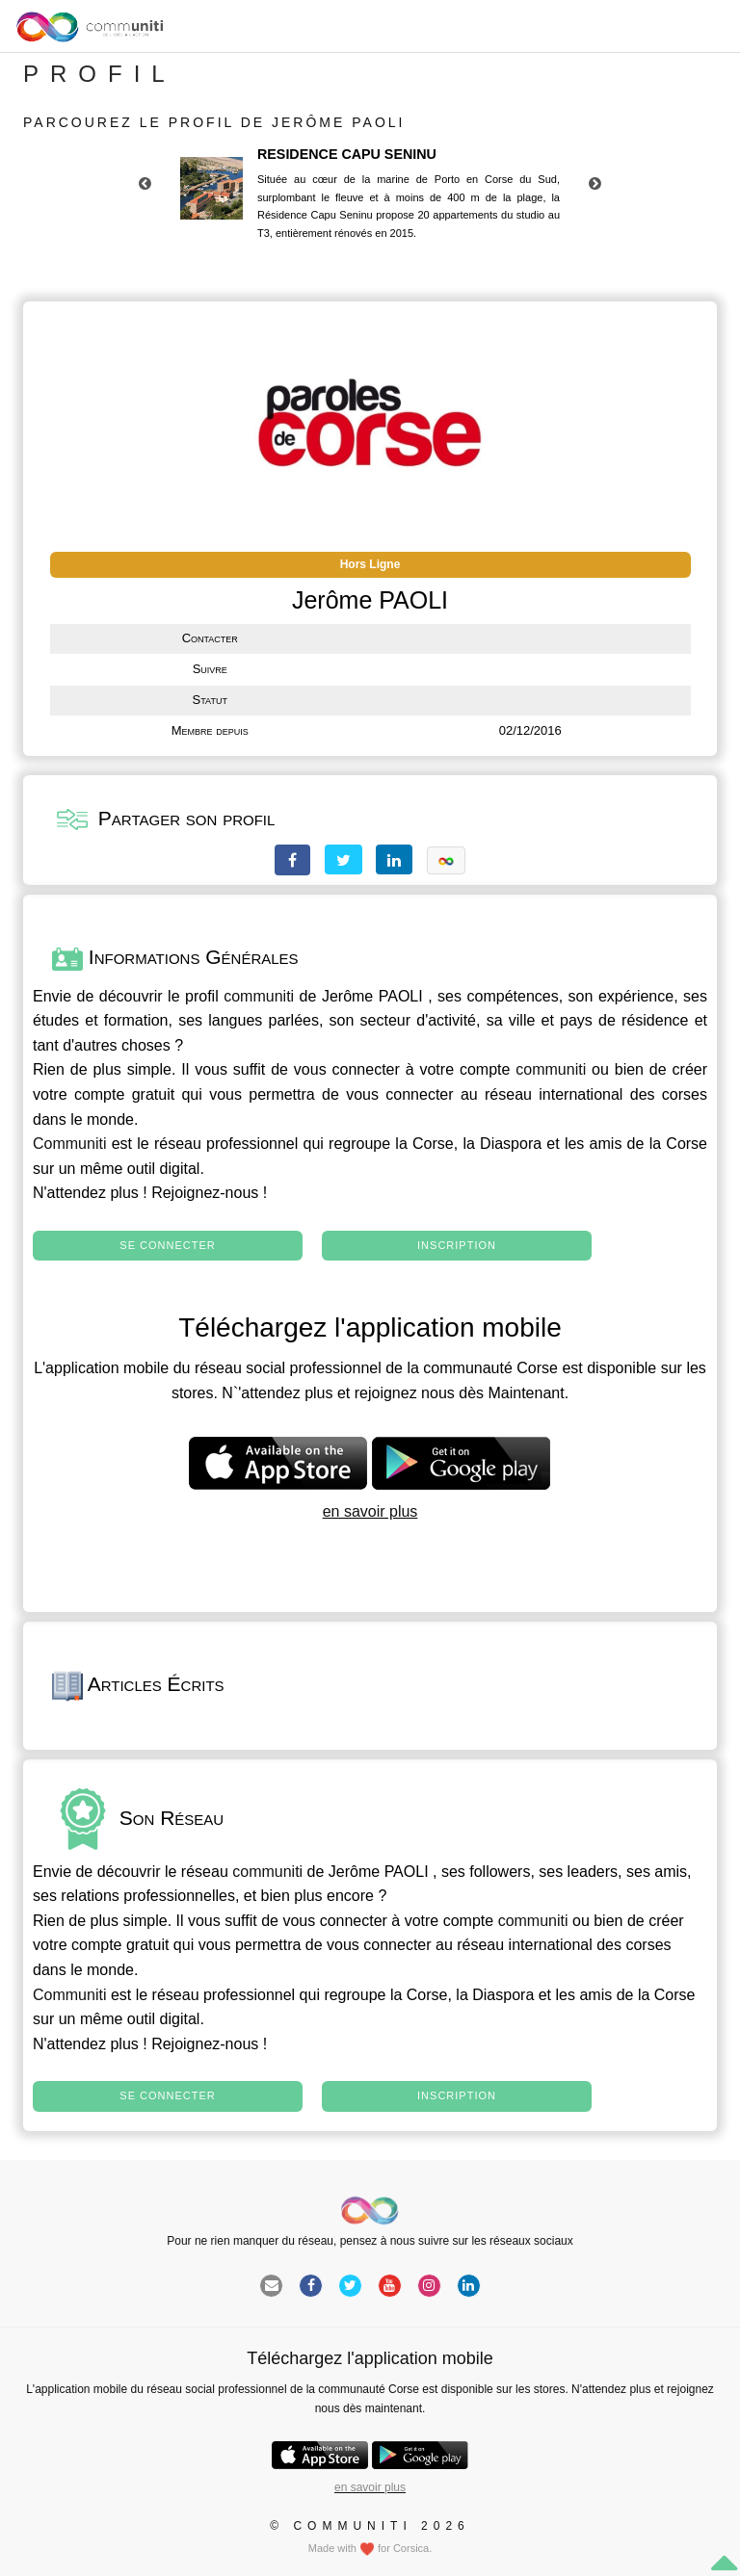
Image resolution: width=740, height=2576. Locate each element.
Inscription (456, 1245)
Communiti (69, 1143)
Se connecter (167, 1245)
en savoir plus (370, 1511)
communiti (259, 996)
